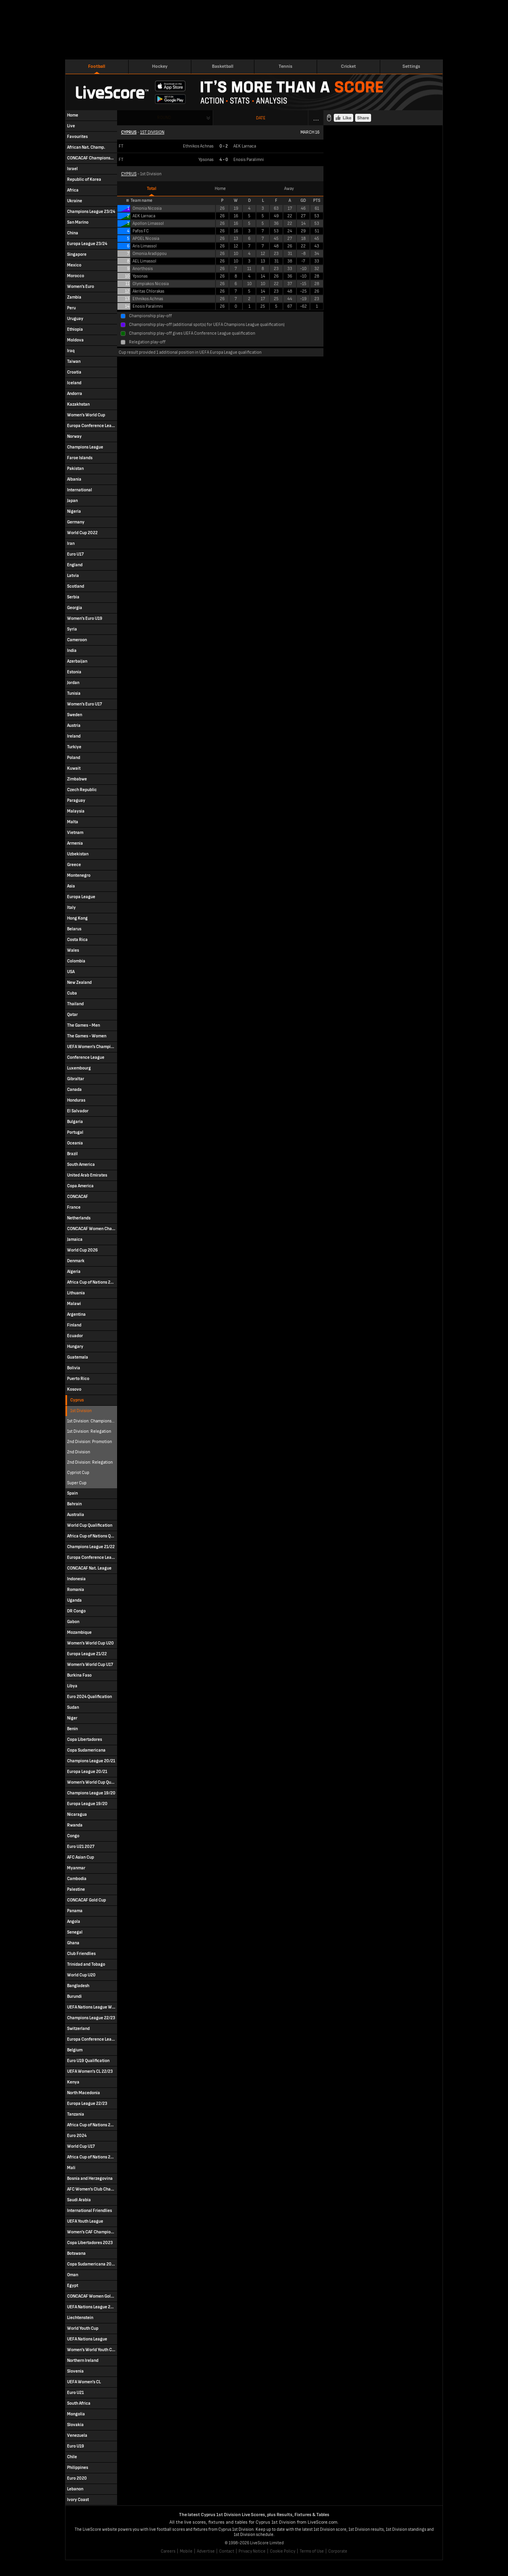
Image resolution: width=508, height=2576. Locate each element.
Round (164, 117)
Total (151, 188)
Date (261, 118)
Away (289, 188)
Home (220, 188)
